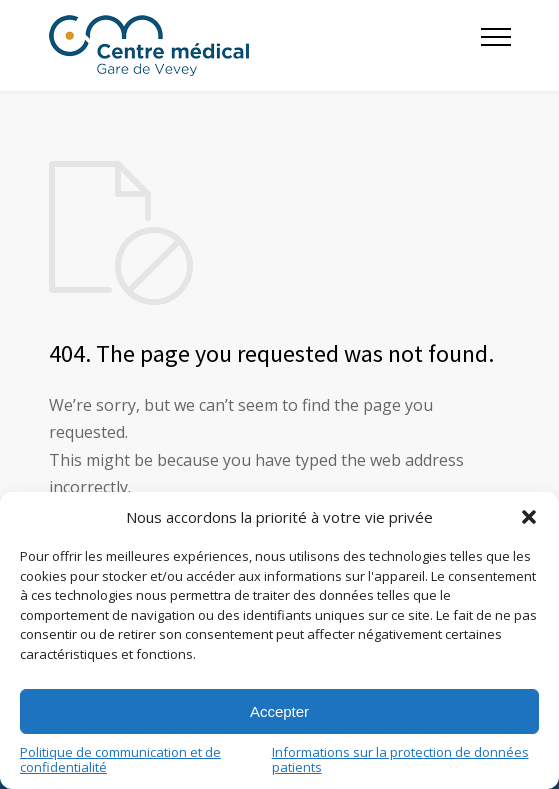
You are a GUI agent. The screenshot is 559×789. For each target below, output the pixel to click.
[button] (529, 517)
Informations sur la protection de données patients (400, 759)
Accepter (279, 711)
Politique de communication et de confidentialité (120, 759)
